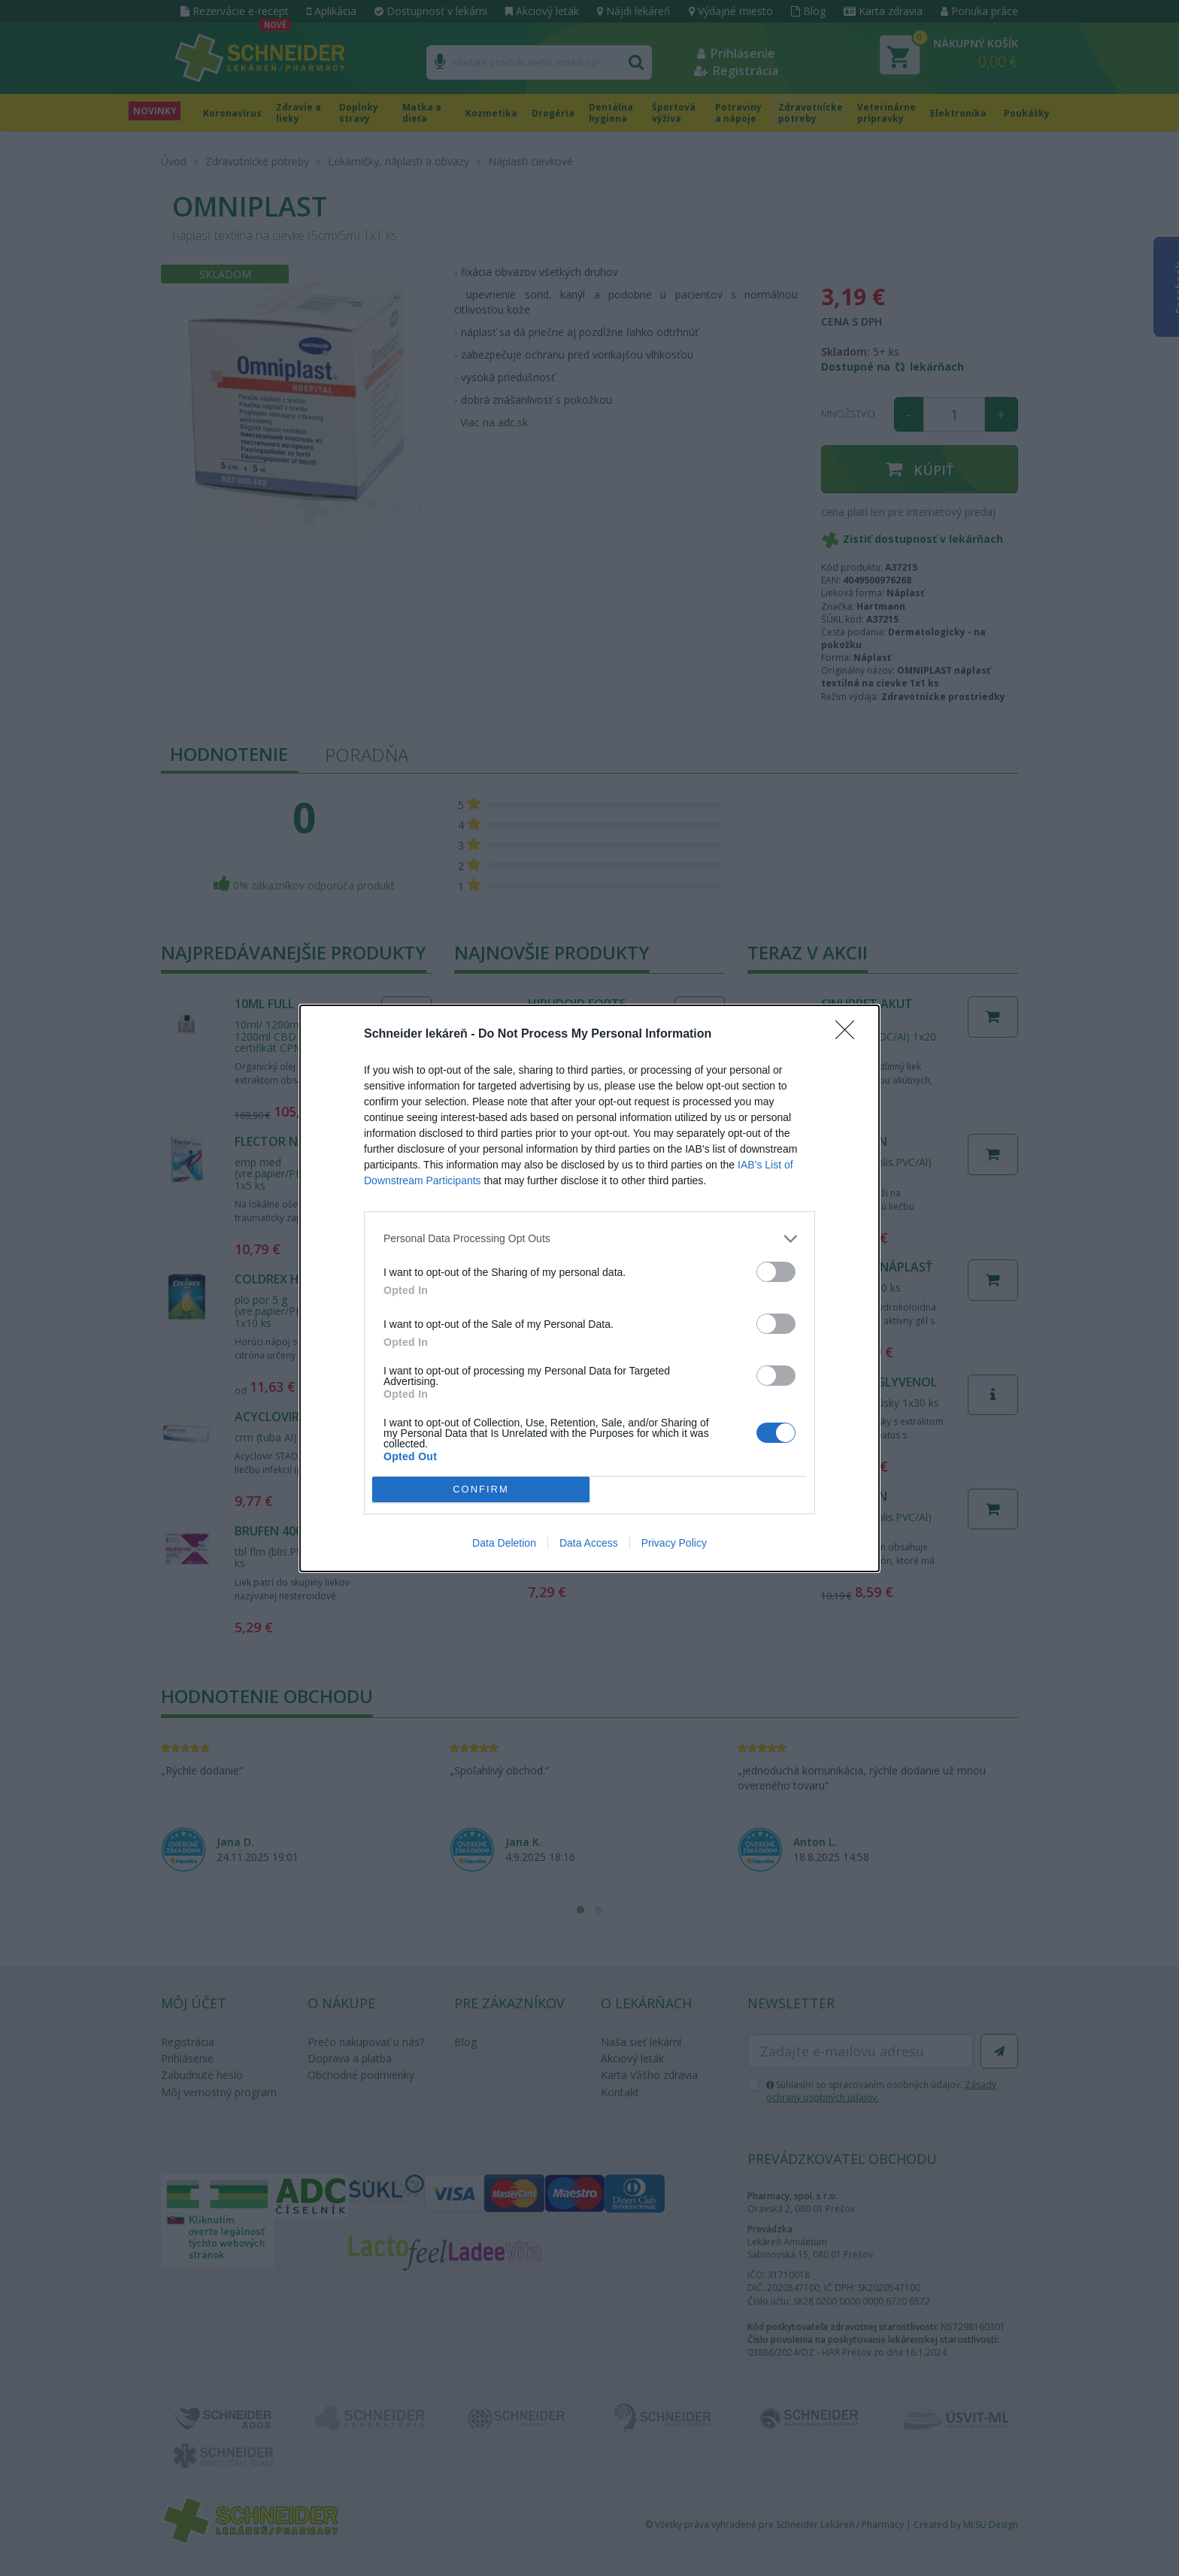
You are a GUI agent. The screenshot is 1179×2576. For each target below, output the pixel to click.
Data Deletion (504, 1543)
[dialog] (589, 1288)
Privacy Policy (674, 1543)
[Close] (849, 1034)
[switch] (776, 1271)
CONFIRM (481, 1488)
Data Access (588, 1543)
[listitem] (589, 1238)
